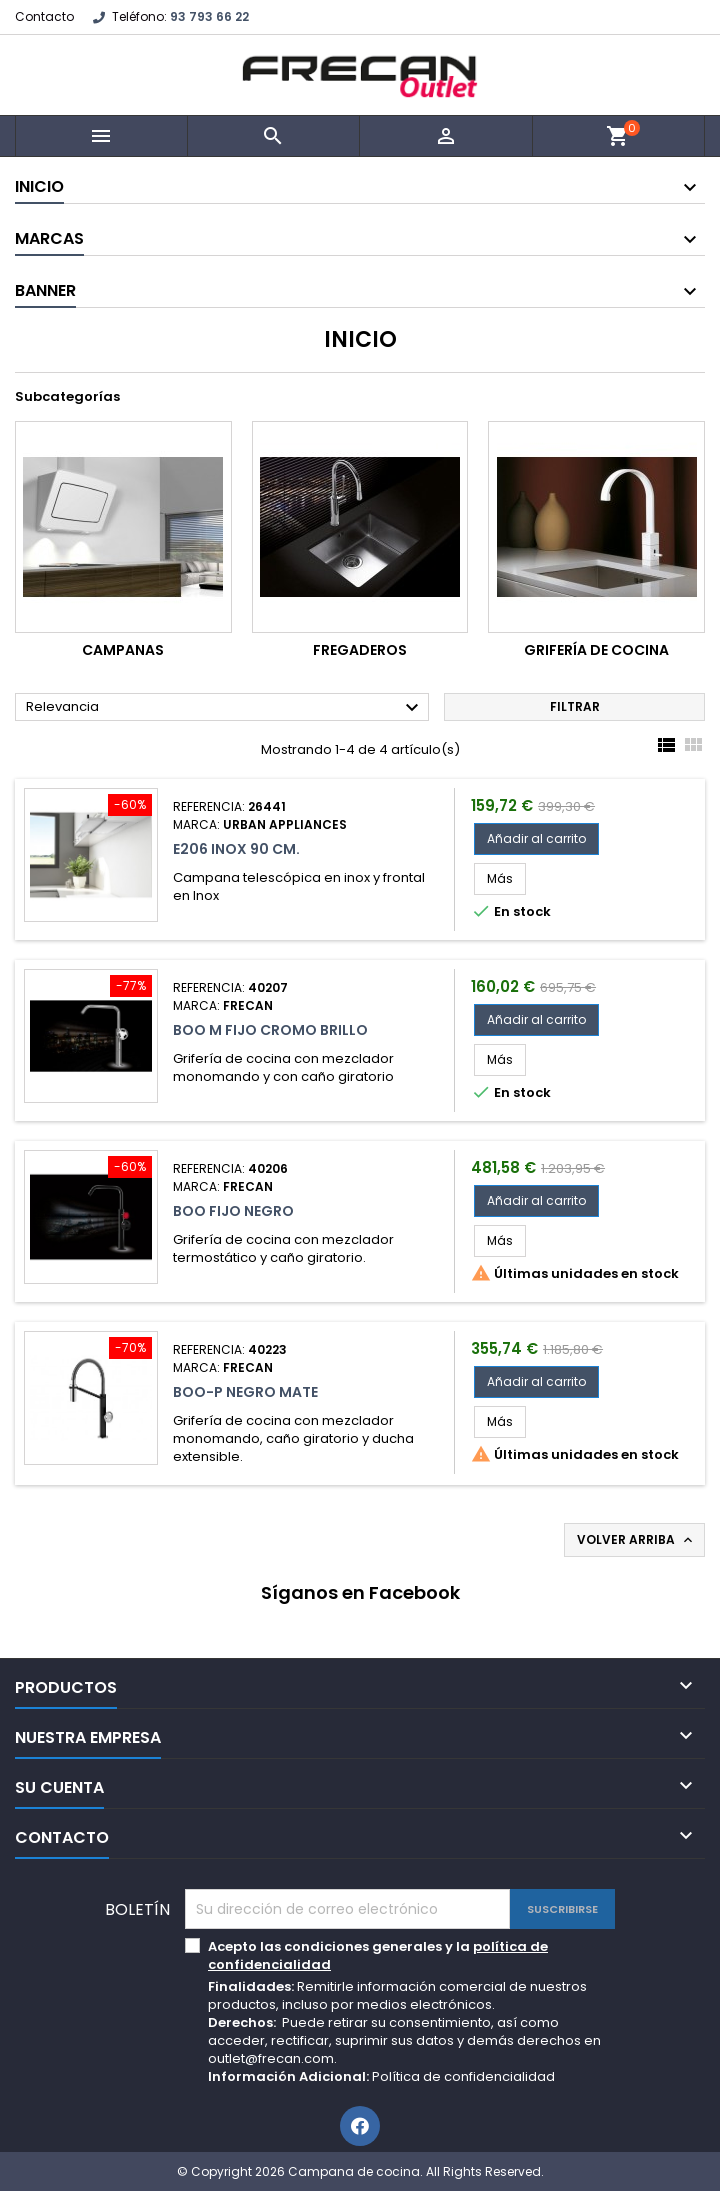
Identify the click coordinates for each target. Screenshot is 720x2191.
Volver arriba (636, 1540)
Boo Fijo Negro (233, 1211)
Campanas (123, 650)
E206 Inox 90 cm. (236, 849)
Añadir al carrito (536, 838)
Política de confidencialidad (463, 2076)
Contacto (44, 16)
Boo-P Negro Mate (245, 1392)
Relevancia (225, 708)
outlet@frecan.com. (272, 2058)
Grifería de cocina (596, 650)
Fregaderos (360, 650)
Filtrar (575, 706)
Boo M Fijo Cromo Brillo (270, 1030)
